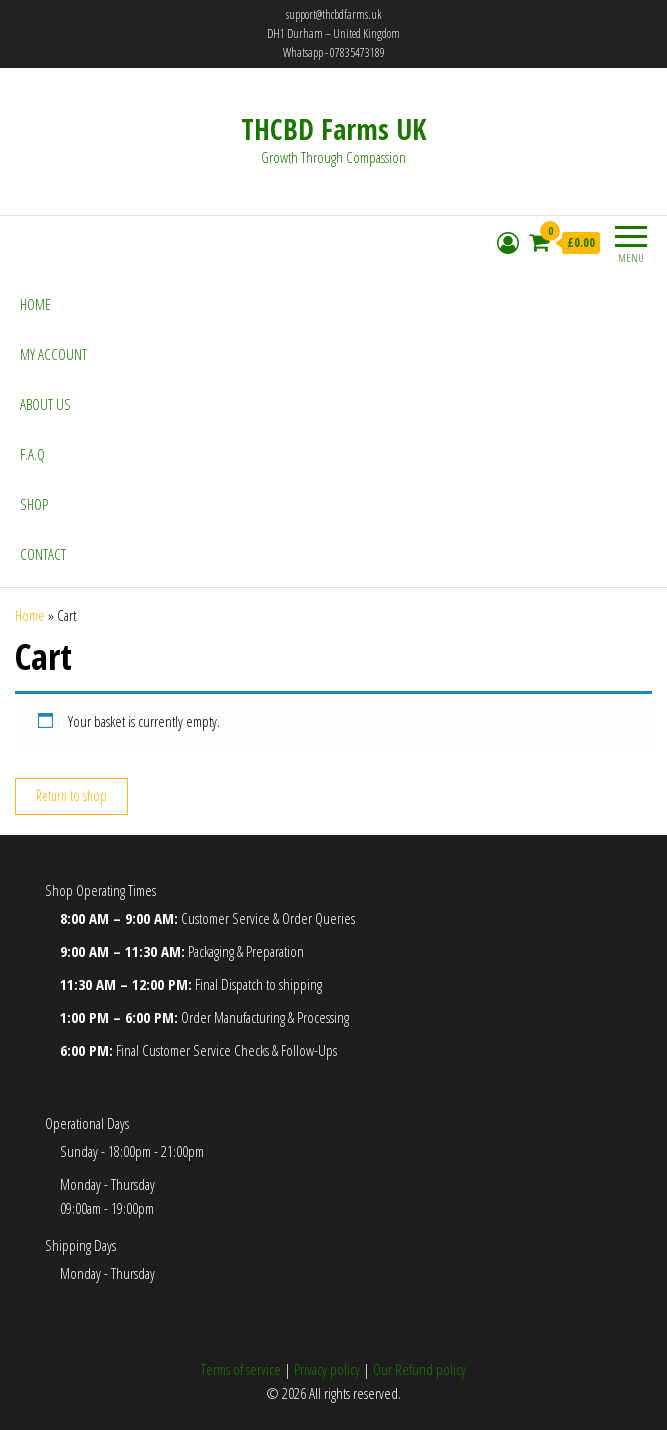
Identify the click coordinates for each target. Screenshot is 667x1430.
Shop (34, 504)
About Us (45, 404)
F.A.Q (32, 454)
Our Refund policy (419, 1369)
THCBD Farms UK (333, 129)
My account (53, 354)
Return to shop (71, 795)
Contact (43, 554)
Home (35, 304)
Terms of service (241, 1369)
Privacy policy (327, 1369)
